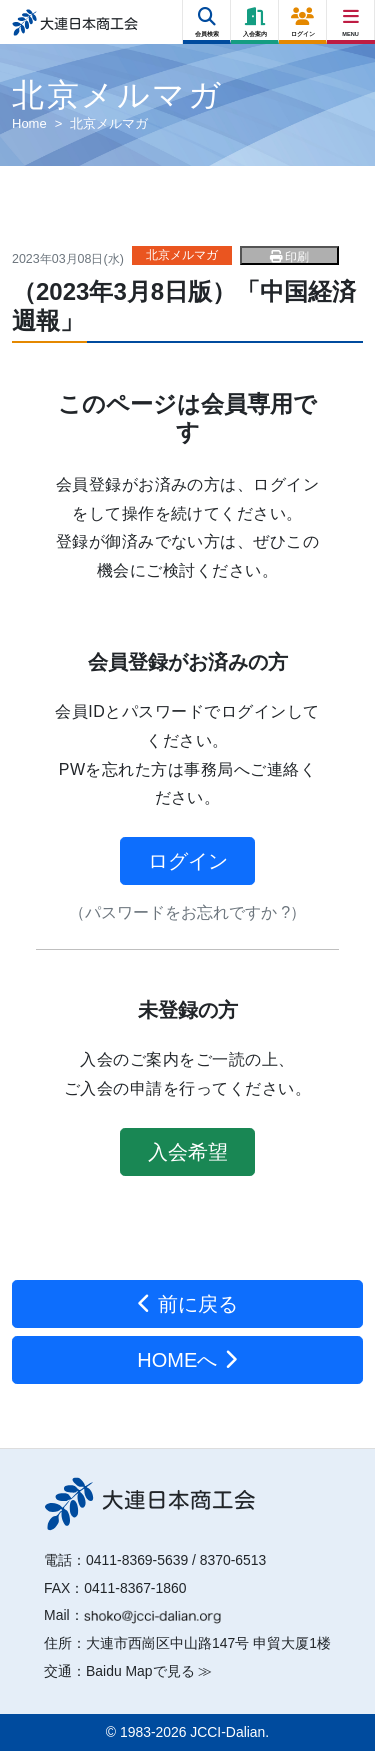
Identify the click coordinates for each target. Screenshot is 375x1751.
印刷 (289, 257)
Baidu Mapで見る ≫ (149, 1671)
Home (29, 123)
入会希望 (188, 1152)
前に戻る (187, 1304)
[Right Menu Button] (351, 17)
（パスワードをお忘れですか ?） (187, 912)
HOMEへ (187, 1360)
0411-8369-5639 (137, 1560)
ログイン (188, 861)
